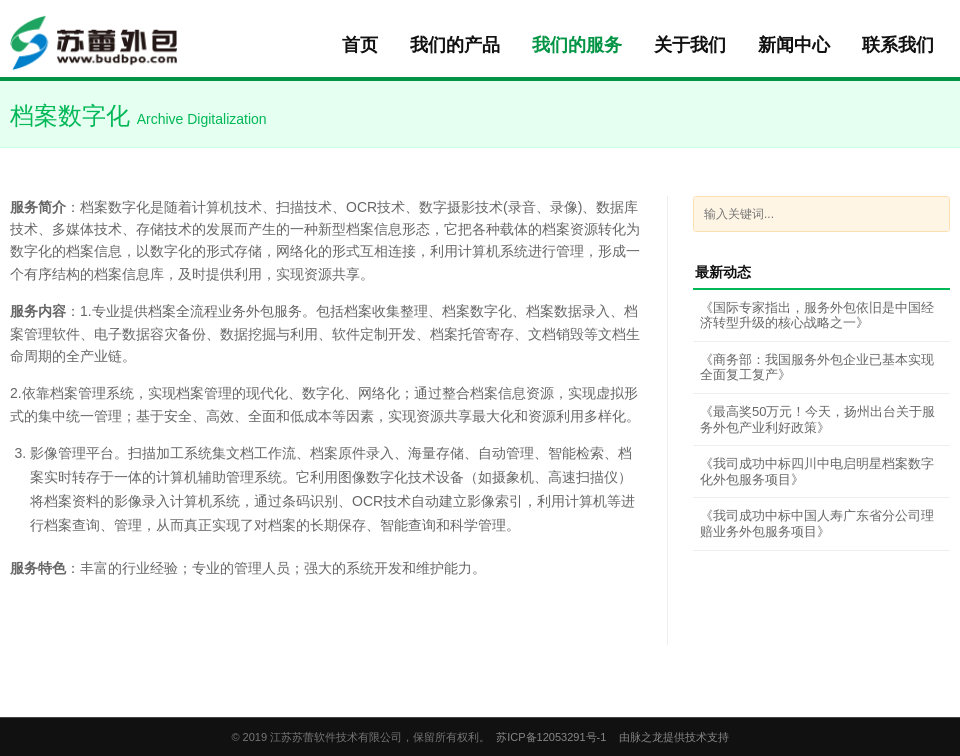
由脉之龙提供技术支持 (674, 737)
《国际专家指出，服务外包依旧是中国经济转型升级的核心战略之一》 (817, 315)
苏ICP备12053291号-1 (551, 737)
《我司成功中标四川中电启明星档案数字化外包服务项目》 (817, 471)
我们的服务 (577, 45)
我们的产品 (455, 45)
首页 (360, 45)
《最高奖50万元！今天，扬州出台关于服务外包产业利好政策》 (817, 419)
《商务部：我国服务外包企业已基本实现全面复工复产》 (817, 367)
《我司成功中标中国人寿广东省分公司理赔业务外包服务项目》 (817, 523)
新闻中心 (794, 45)
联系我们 (898, 45)
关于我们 (690, 45)
